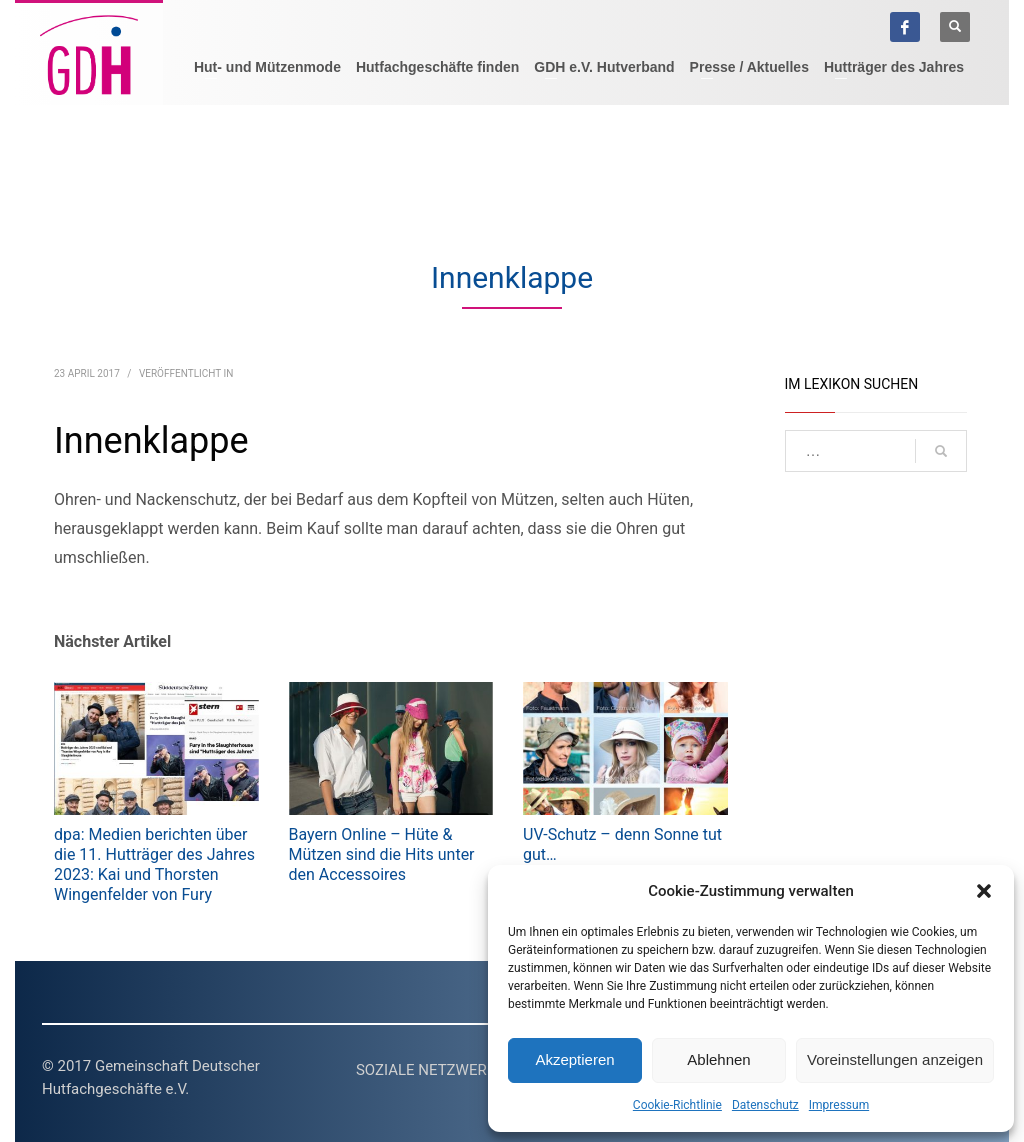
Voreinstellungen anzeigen (895, 1059)
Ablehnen (718, 1059)
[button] (984, 891)
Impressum (839, 1105)
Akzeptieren (574, 1059)
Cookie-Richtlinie (677, 1105)
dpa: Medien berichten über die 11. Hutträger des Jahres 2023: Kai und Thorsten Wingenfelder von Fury (154, 864)
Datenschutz (765, 1105)
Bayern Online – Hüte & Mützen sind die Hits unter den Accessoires (382, 854)
